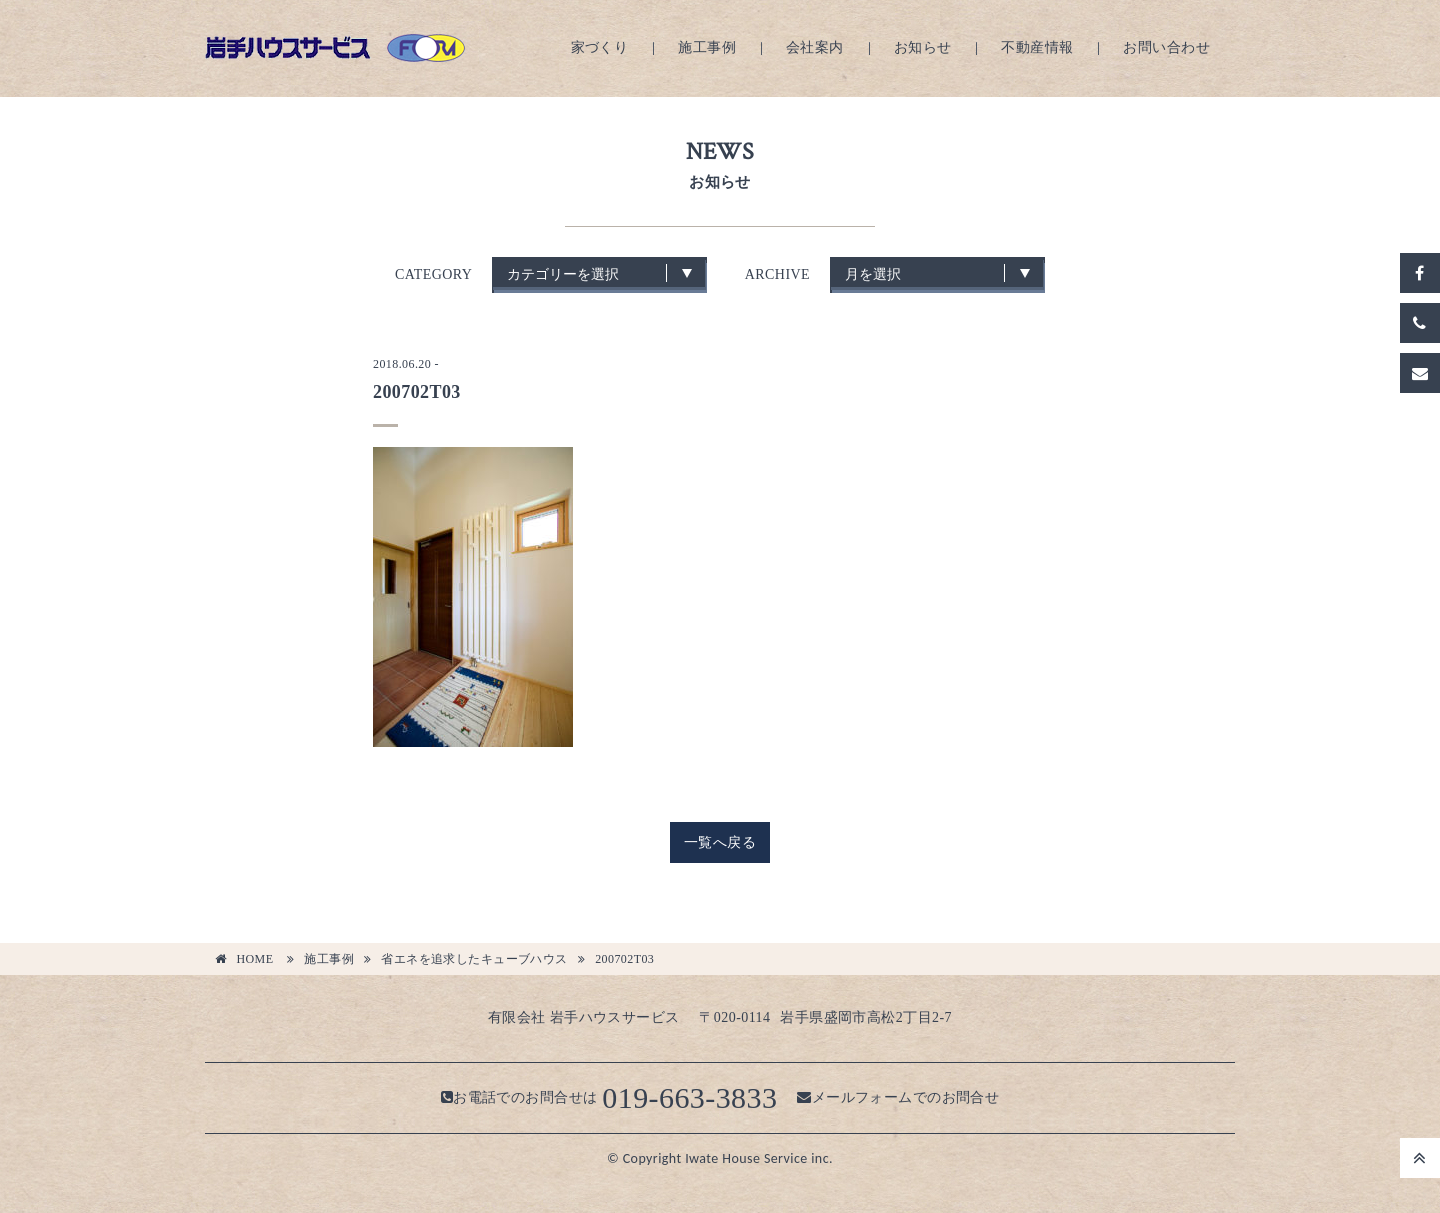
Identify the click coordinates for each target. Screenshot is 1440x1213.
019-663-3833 (689, 1097)
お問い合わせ (1166, 47)
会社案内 (815, 47)
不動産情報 (1037, 47)
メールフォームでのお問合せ (898, 1097)
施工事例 (707, 47)
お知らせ (923, 47)
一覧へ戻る (720, 842)
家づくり (600, 47)
